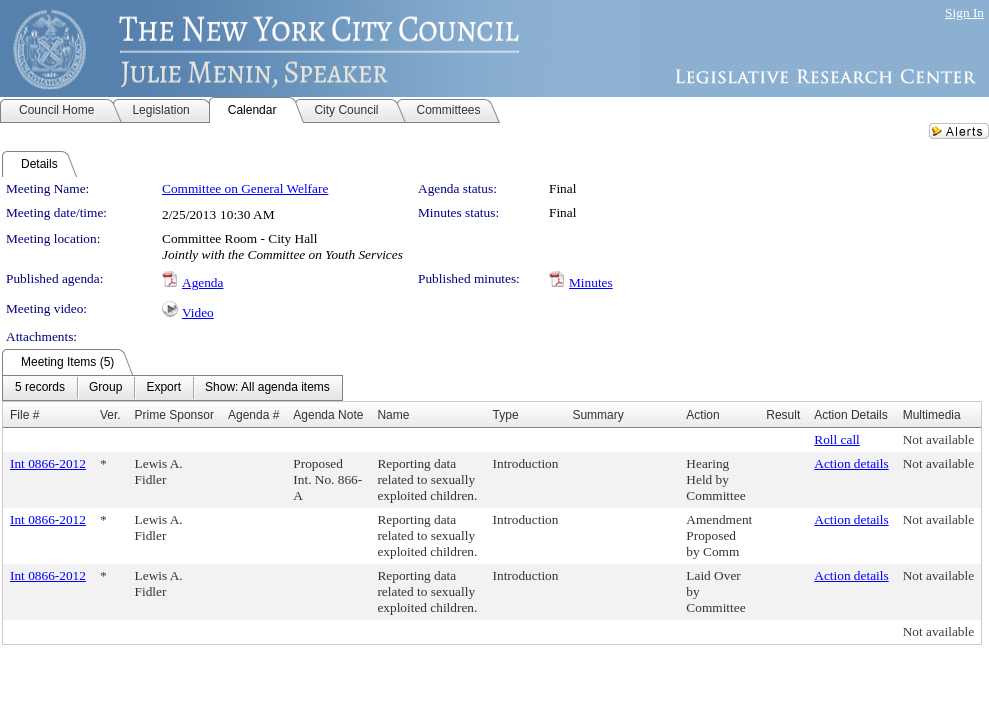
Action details (851, 463)
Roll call (837, 439)
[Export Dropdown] (163, 388)
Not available (938, 439)
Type (506, 415)
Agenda (202, 282)
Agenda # (253, 415)
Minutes (591, 282)
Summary (597, 415)
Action (702, 415)
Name (393, 415)
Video (198, 312)
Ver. (110, 415)
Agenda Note (328, 415)
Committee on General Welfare (245, 188)
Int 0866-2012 (48, 463)
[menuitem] (40, 388)
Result (783, 415)
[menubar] (172, 388)
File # (24, 415)
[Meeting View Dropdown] (267, 388)
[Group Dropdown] (105, 388)
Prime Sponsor (174, 415)
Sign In (964, 12)
